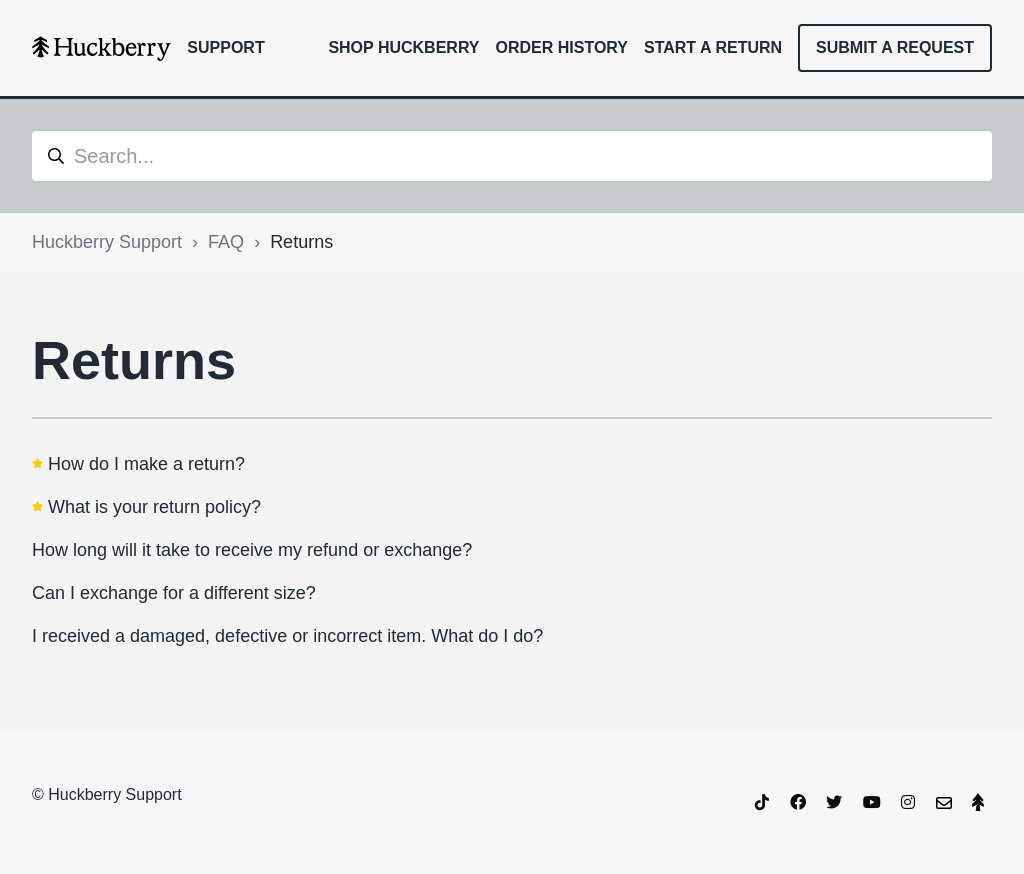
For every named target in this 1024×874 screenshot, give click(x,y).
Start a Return (713, 47)
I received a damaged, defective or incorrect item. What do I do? (287, 636)
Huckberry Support (107, 242)
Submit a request (895, 47)
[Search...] (512, 156)
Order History (562, 47)
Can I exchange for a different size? (174, 593)
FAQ (226, 242)
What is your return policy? (154, 507)
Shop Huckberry (403, 47)
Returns (301, 242)
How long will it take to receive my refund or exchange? (252, 550)
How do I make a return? (146, 464)
